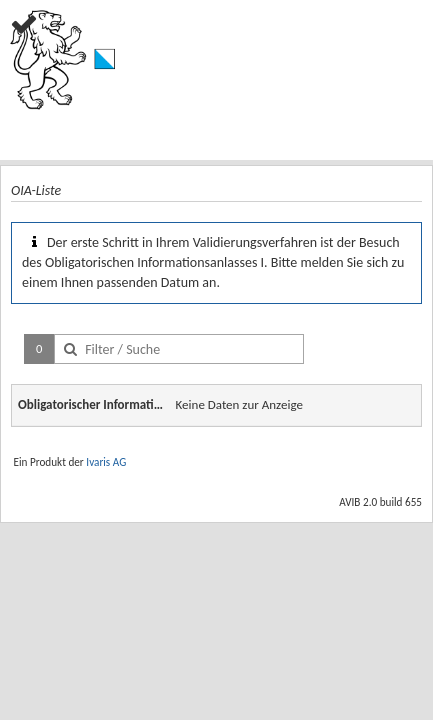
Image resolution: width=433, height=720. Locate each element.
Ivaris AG (106, 462)
